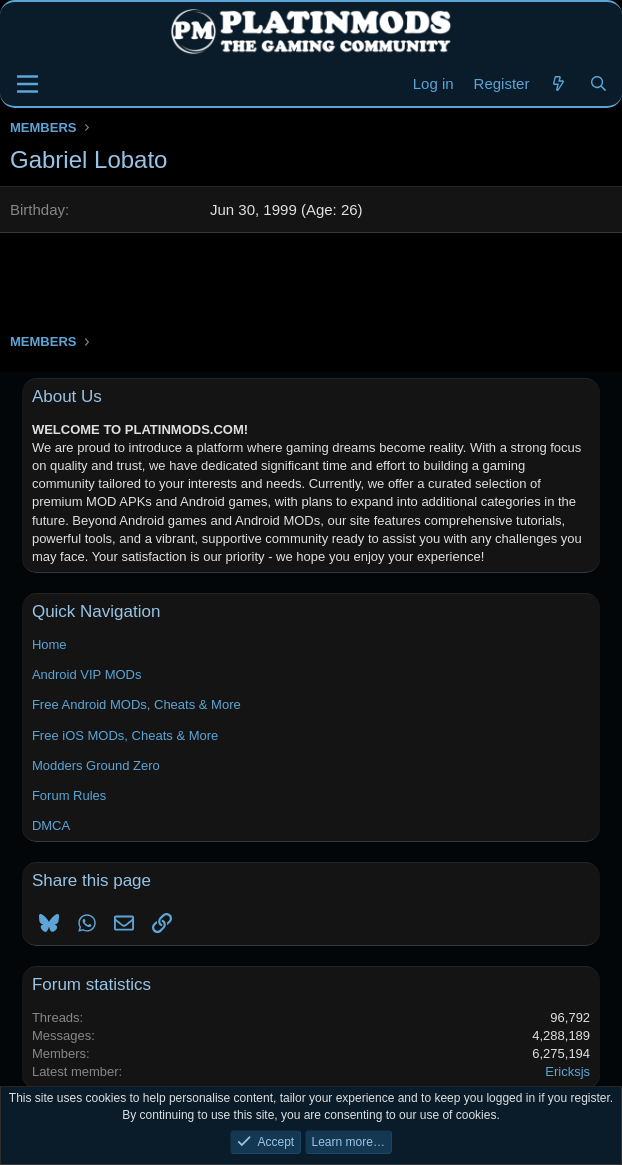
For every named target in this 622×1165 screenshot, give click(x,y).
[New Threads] (558, 83)
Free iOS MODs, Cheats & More (125, 735)
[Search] (598, 83)
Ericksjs (567, 1071)
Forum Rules (69, 795)
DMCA (51, 825)
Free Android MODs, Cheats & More (136, 704)
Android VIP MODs (87, 674)
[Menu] (27, 84)
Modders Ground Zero (96, 765)
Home (49, 644)
